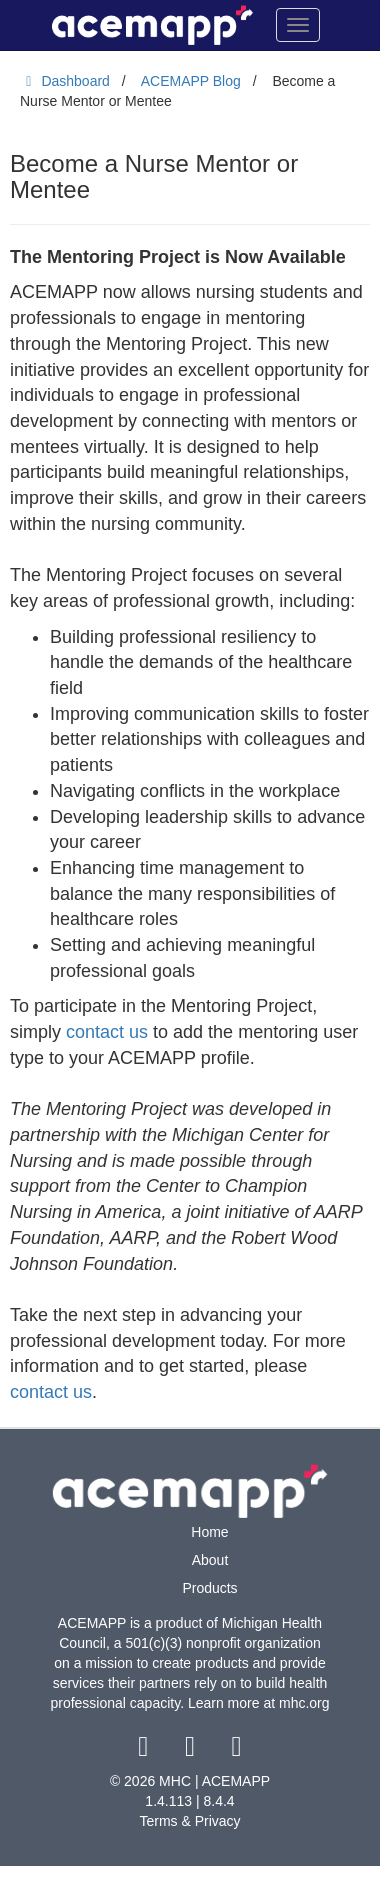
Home (209, 1532)
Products (209, 1588)
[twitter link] (192, 1751)
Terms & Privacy (189, 1821)
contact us (107, 1032)
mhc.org (304, 1703)
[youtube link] (236, 1751)
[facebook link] (145, 1751)
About (210, 1560)
